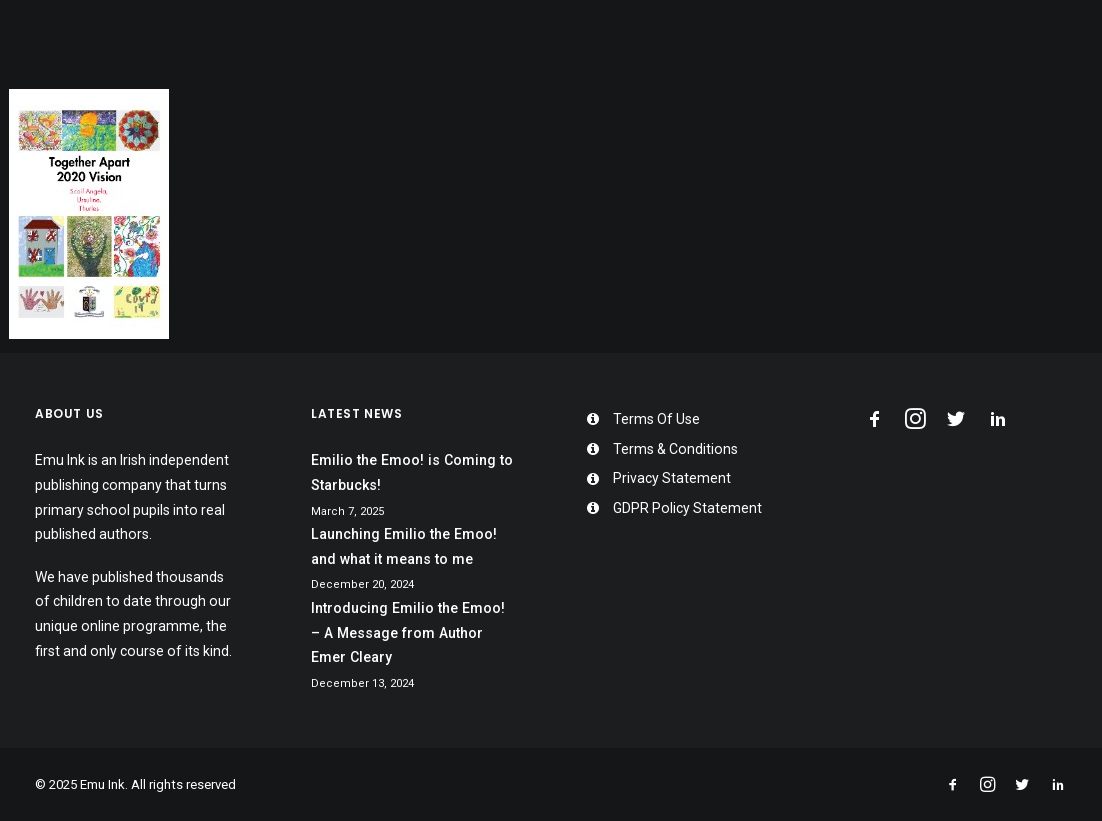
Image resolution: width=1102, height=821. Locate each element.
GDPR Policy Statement (687, 508)
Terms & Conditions (675, 449)
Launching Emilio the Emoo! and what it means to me (404, 546)
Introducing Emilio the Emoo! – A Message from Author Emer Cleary (408, 632)
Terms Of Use (656, 419)
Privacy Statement (672, 478)
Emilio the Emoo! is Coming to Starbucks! (412, 472)
